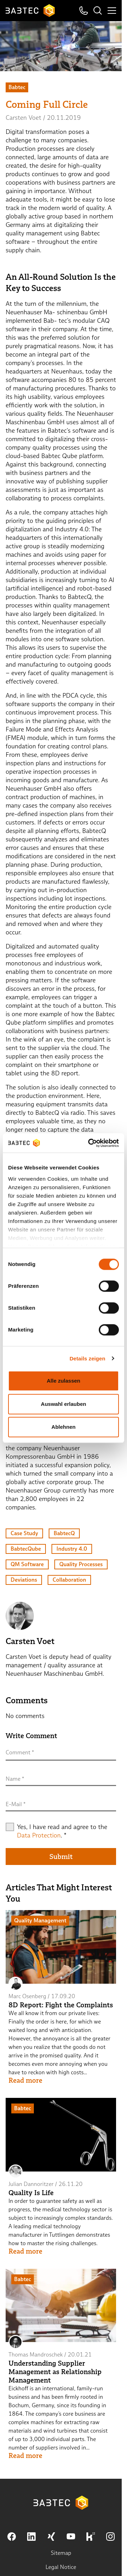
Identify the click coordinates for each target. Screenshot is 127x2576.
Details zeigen (87, 1358)
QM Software (27, 1564)
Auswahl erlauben (63, 1404)
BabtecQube (26, 1548)
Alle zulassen (63, 1381)
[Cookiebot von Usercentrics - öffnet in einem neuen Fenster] (89, 1143)
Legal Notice (61, 2567)
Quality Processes (81, 1564)
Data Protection (39, 1835)
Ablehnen (63, 1427)
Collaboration (69, 1579)
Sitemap (61, 2553)
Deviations (24, 1579)
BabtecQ (64, 1533)
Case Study (24, 1533)
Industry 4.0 (71, 1548)
